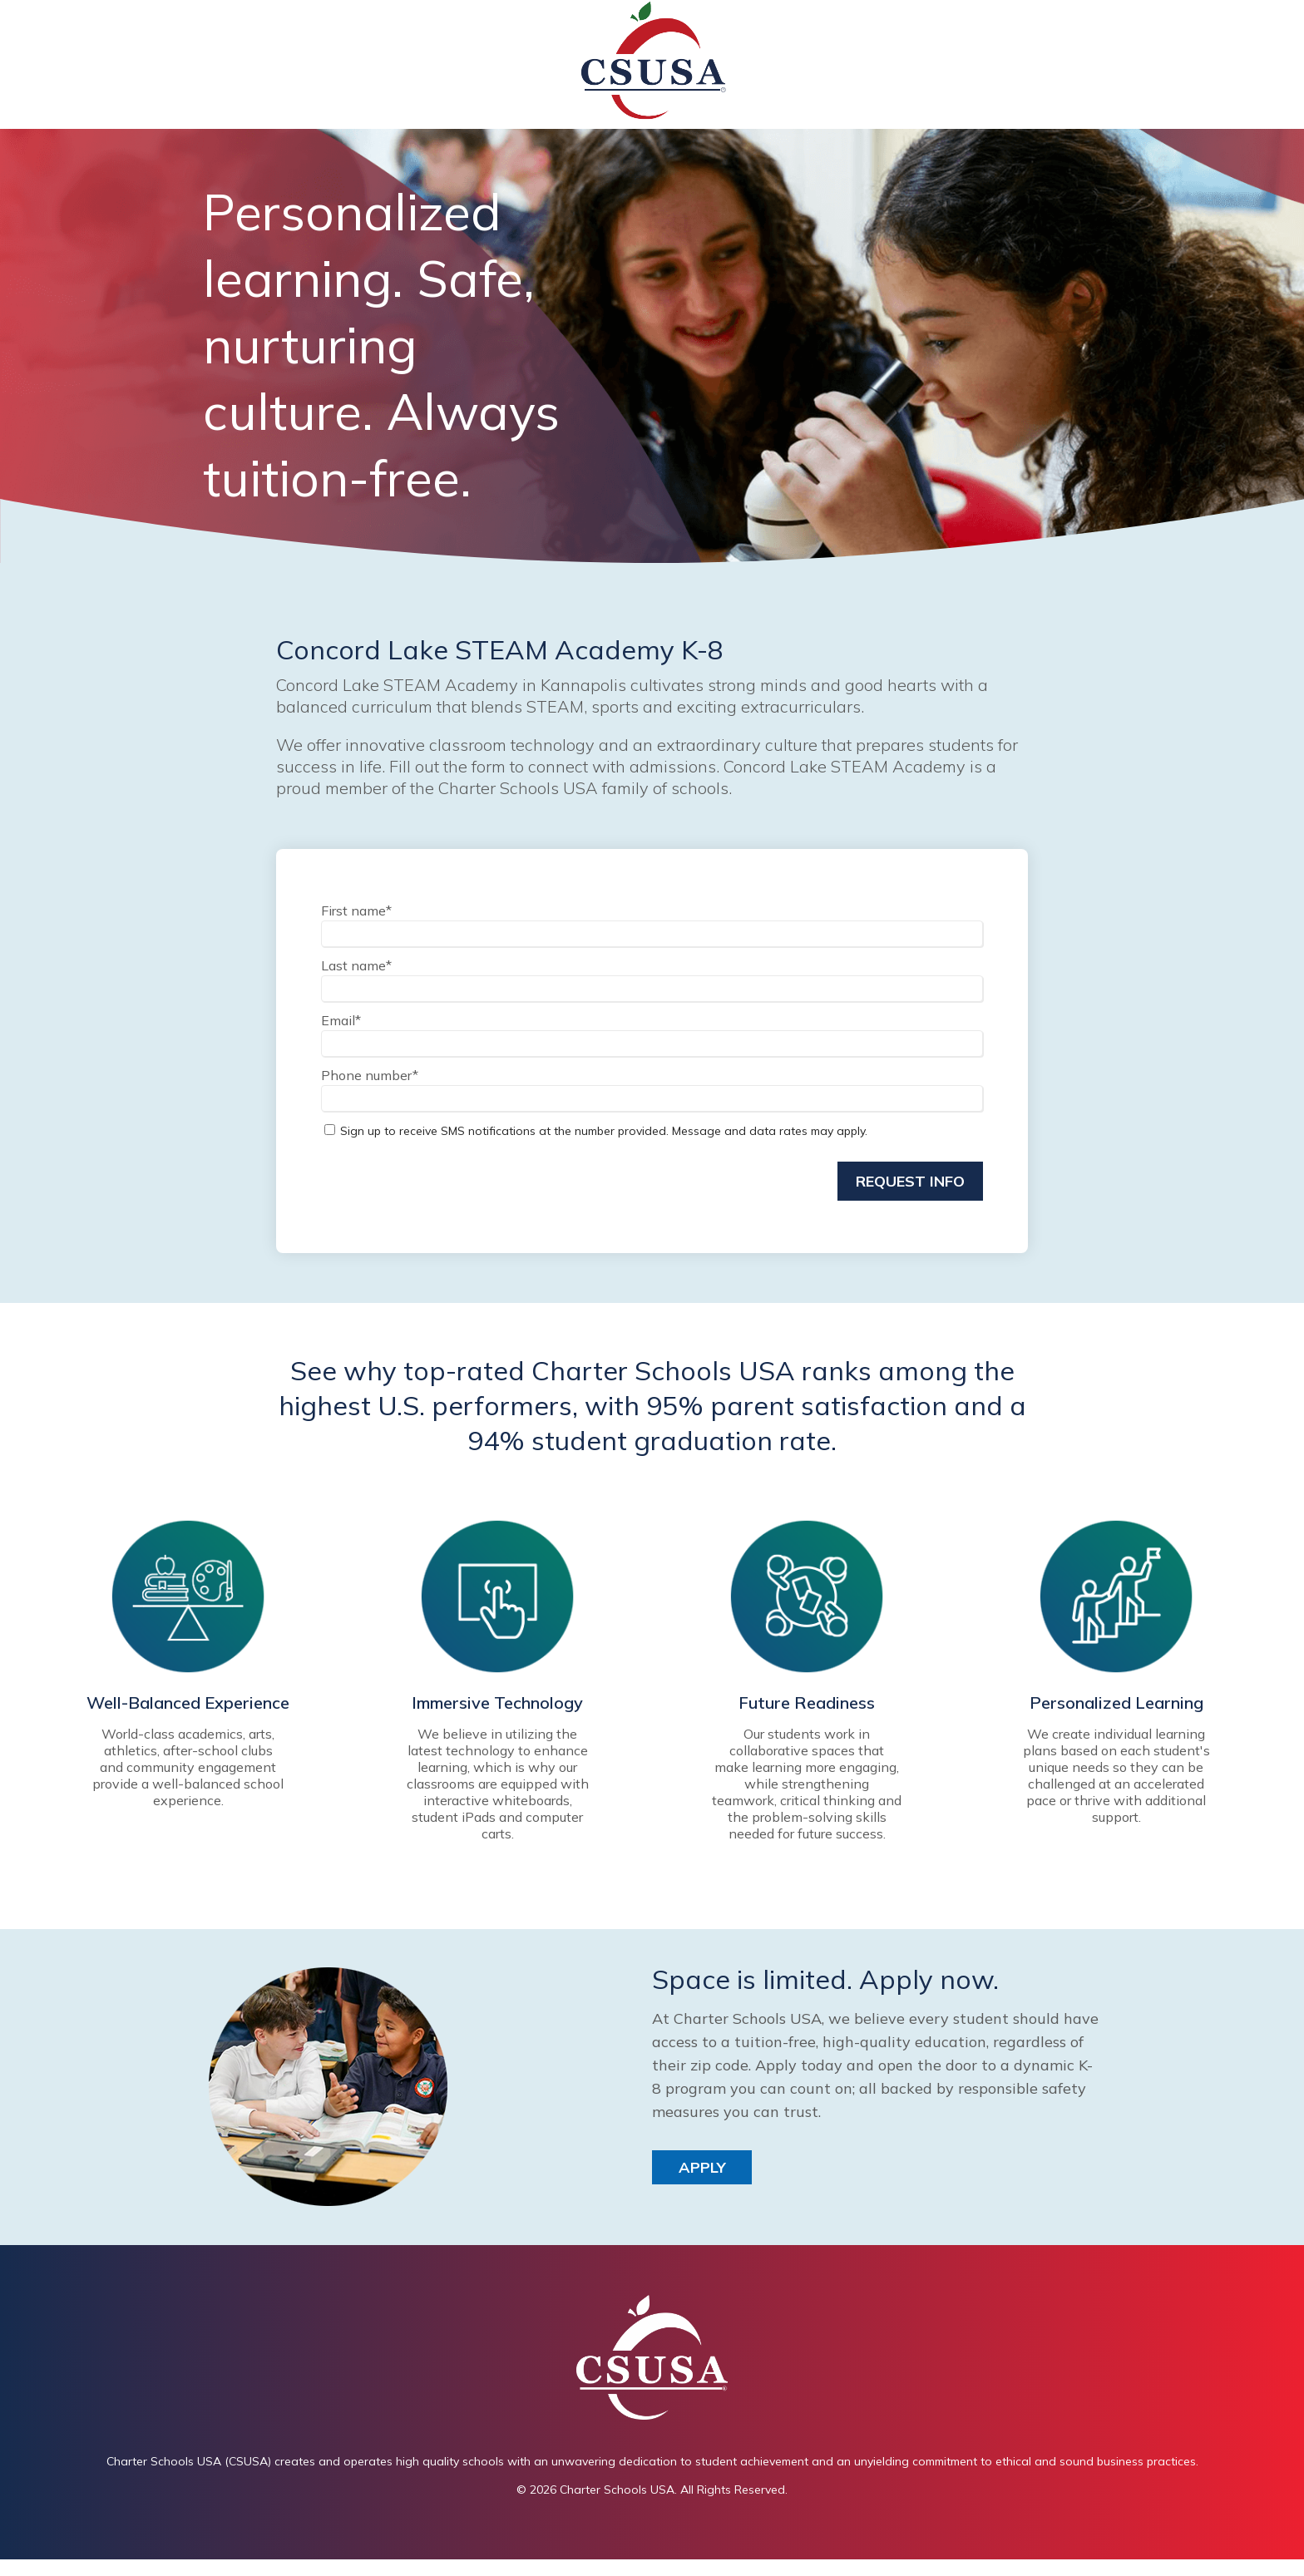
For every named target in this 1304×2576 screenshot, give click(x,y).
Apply (702, 2166)
